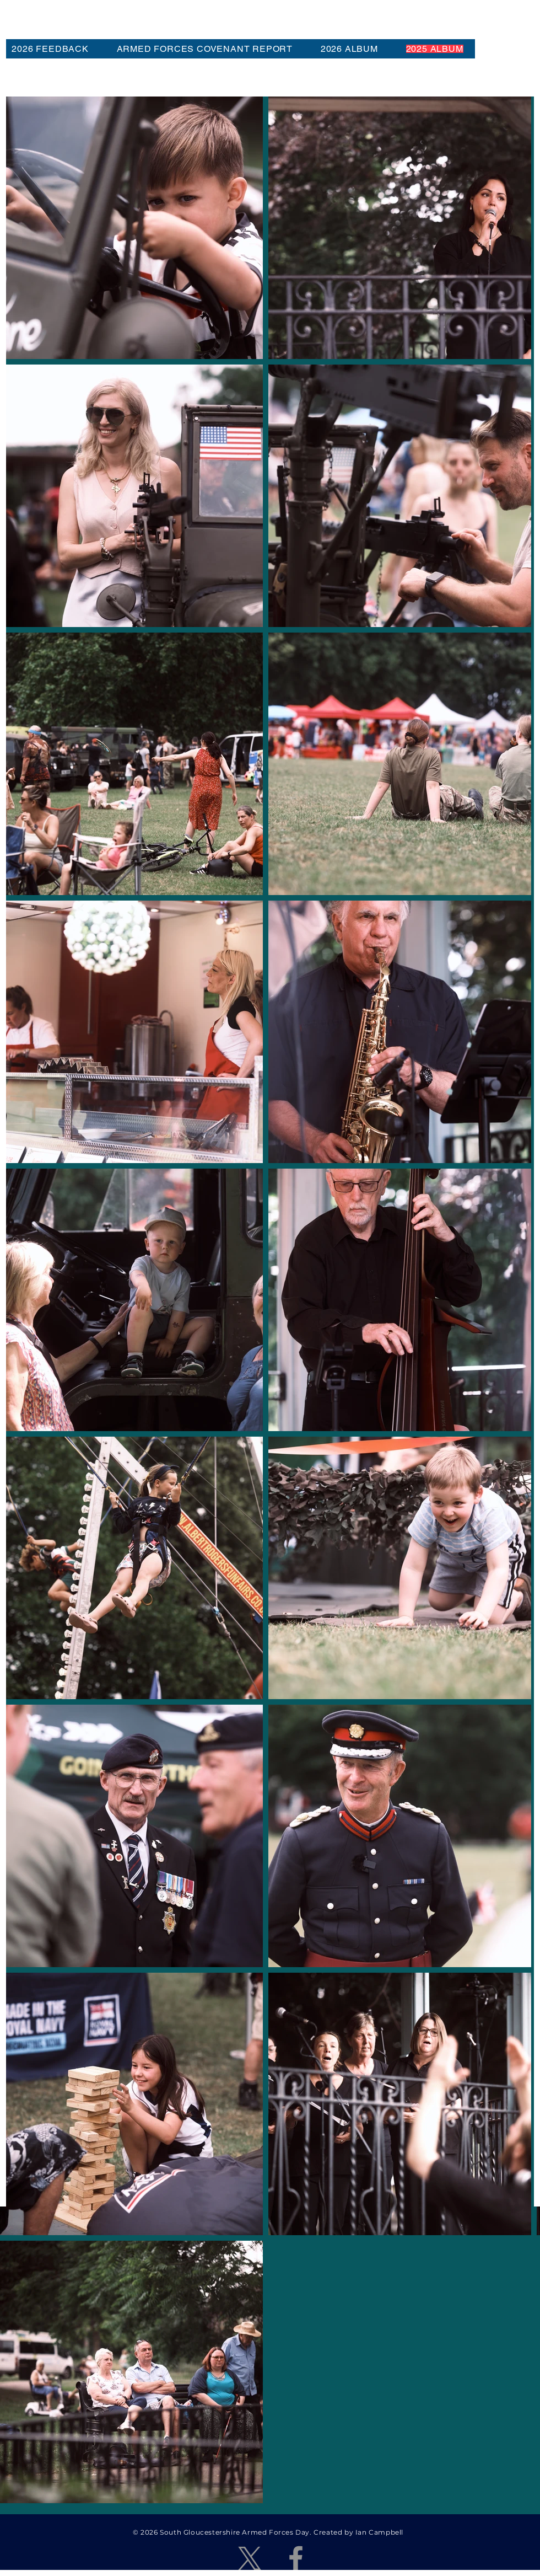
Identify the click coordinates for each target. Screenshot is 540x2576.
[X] (249, 2558)
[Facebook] (295, 2558)
